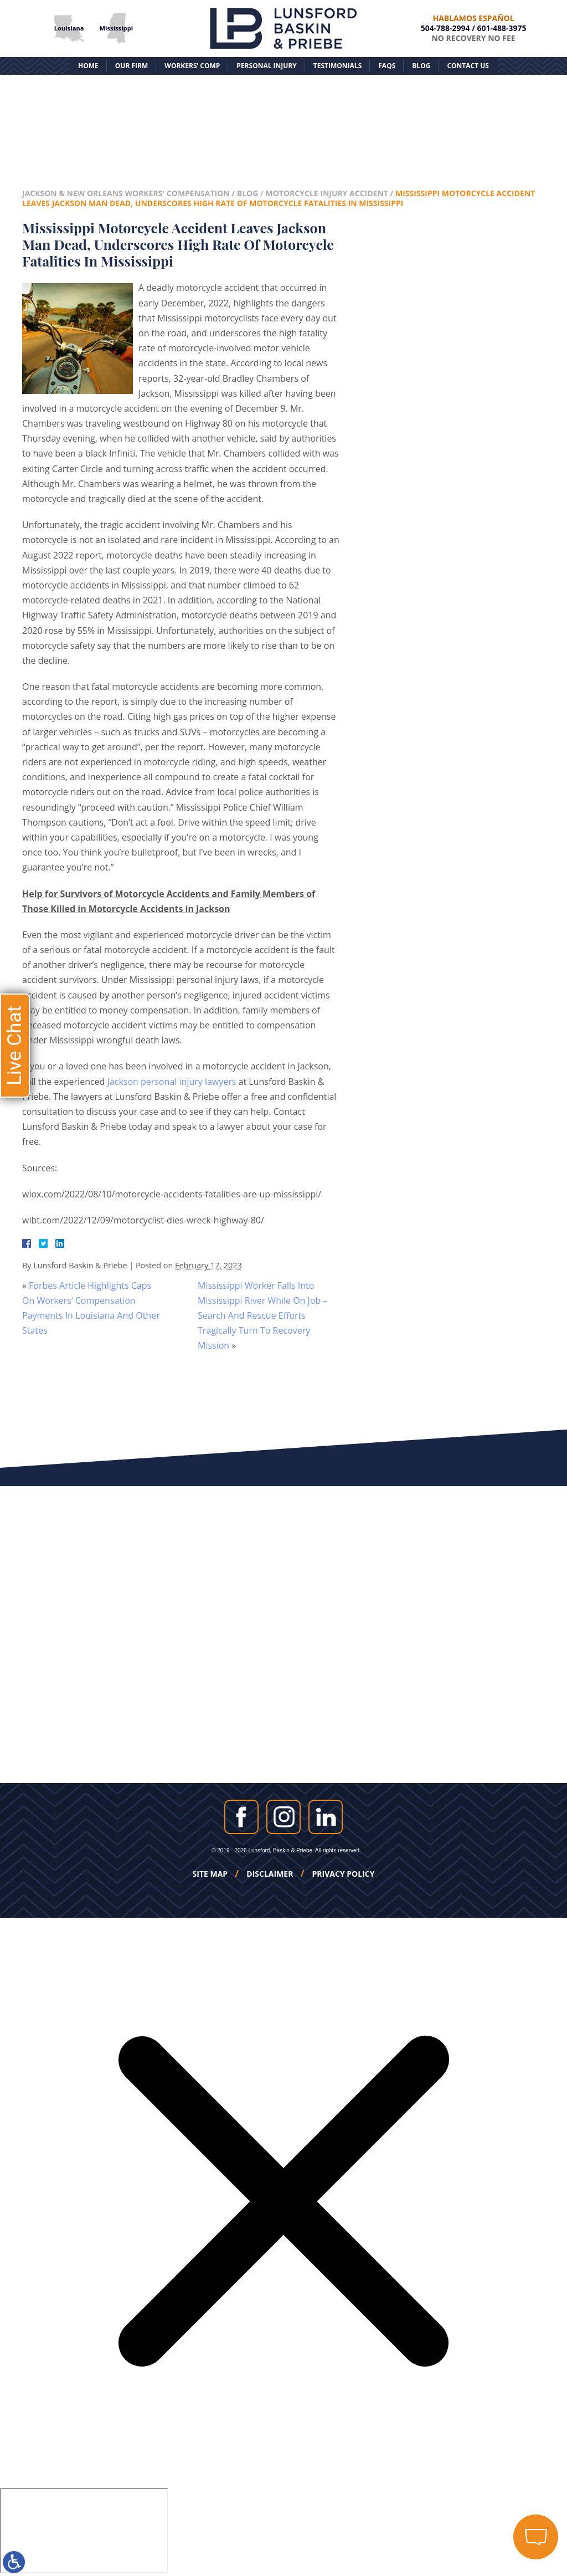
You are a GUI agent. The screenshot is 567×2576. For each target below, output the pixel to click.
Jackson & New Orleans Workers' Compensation (126, 193)
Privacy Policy (343, 1874)
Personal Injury (266, 65)
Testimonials (337, 65)
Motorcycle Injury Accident (326, 193)
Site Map (210, 1874)
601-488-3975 (502, 28)
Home (88, 65)
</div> (84, 2530)
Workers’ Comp (192, 65)
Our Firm (131, 65)
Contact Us (468, 65)
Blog (421, 65)
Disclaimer (269, 1874)
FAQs (386, 65)
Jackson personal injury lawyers (171, 1082)
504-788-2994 (445, 28)
